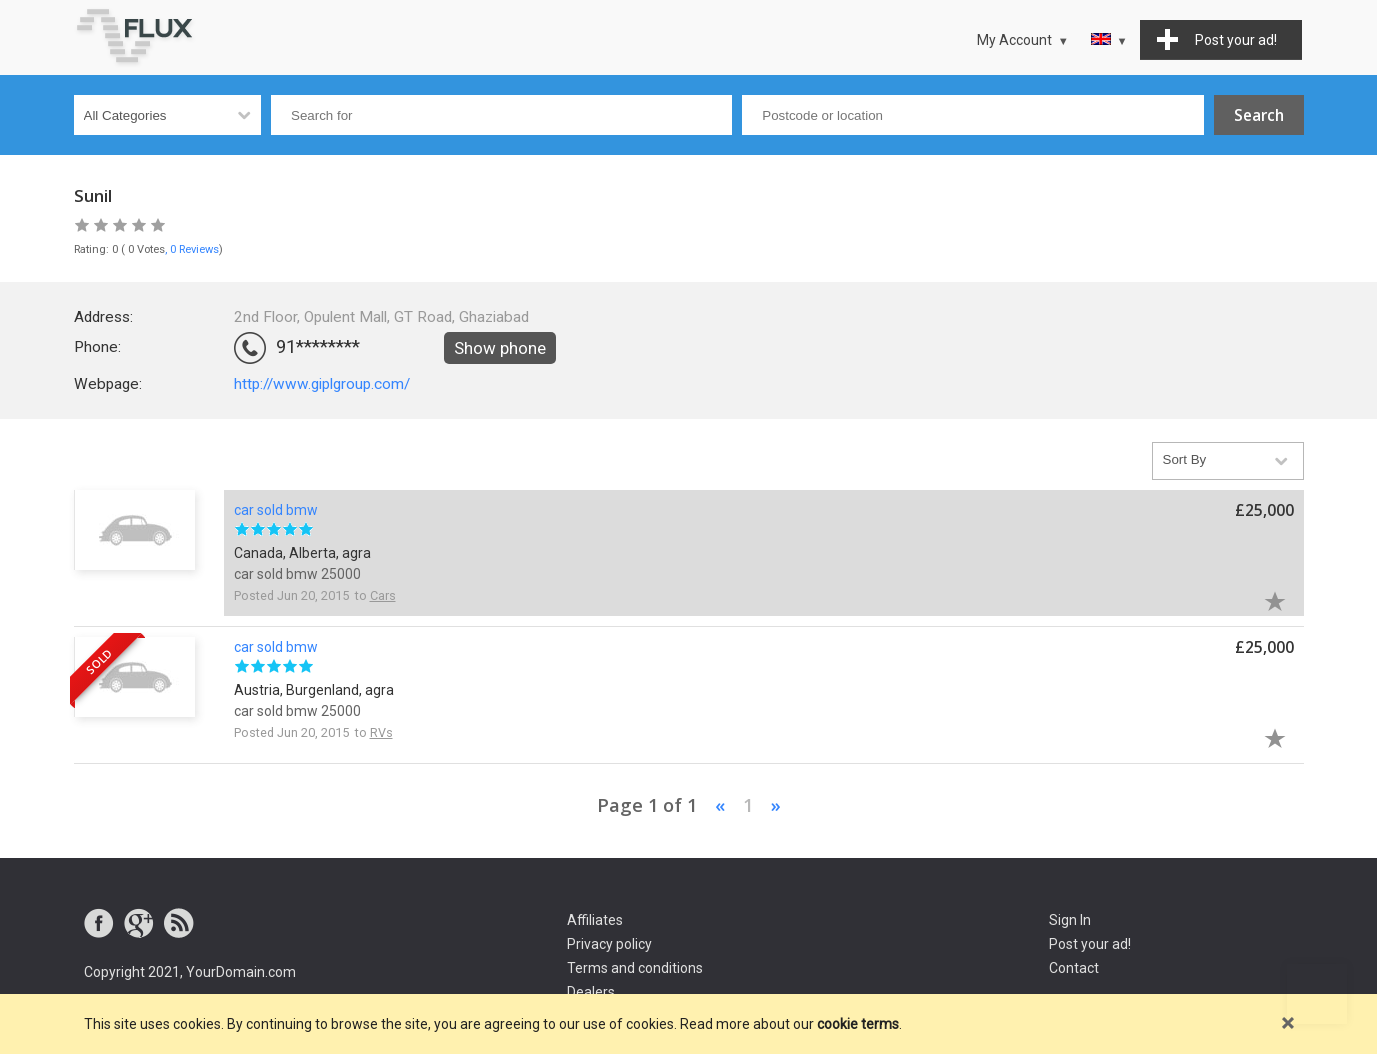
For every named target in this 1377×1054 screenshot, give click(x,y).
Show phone (500, 348)
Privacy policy (609, 944)
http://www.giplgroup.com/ (322, 384)
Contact (1074, 968)
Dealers (591, 992)
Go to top (1317, 994)
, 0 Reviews (192, 249)
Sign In (1070, 920)
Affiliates (595, 920)
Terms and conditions (635, 968)
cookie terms (858, 1024)
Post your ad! (1090, 944)
